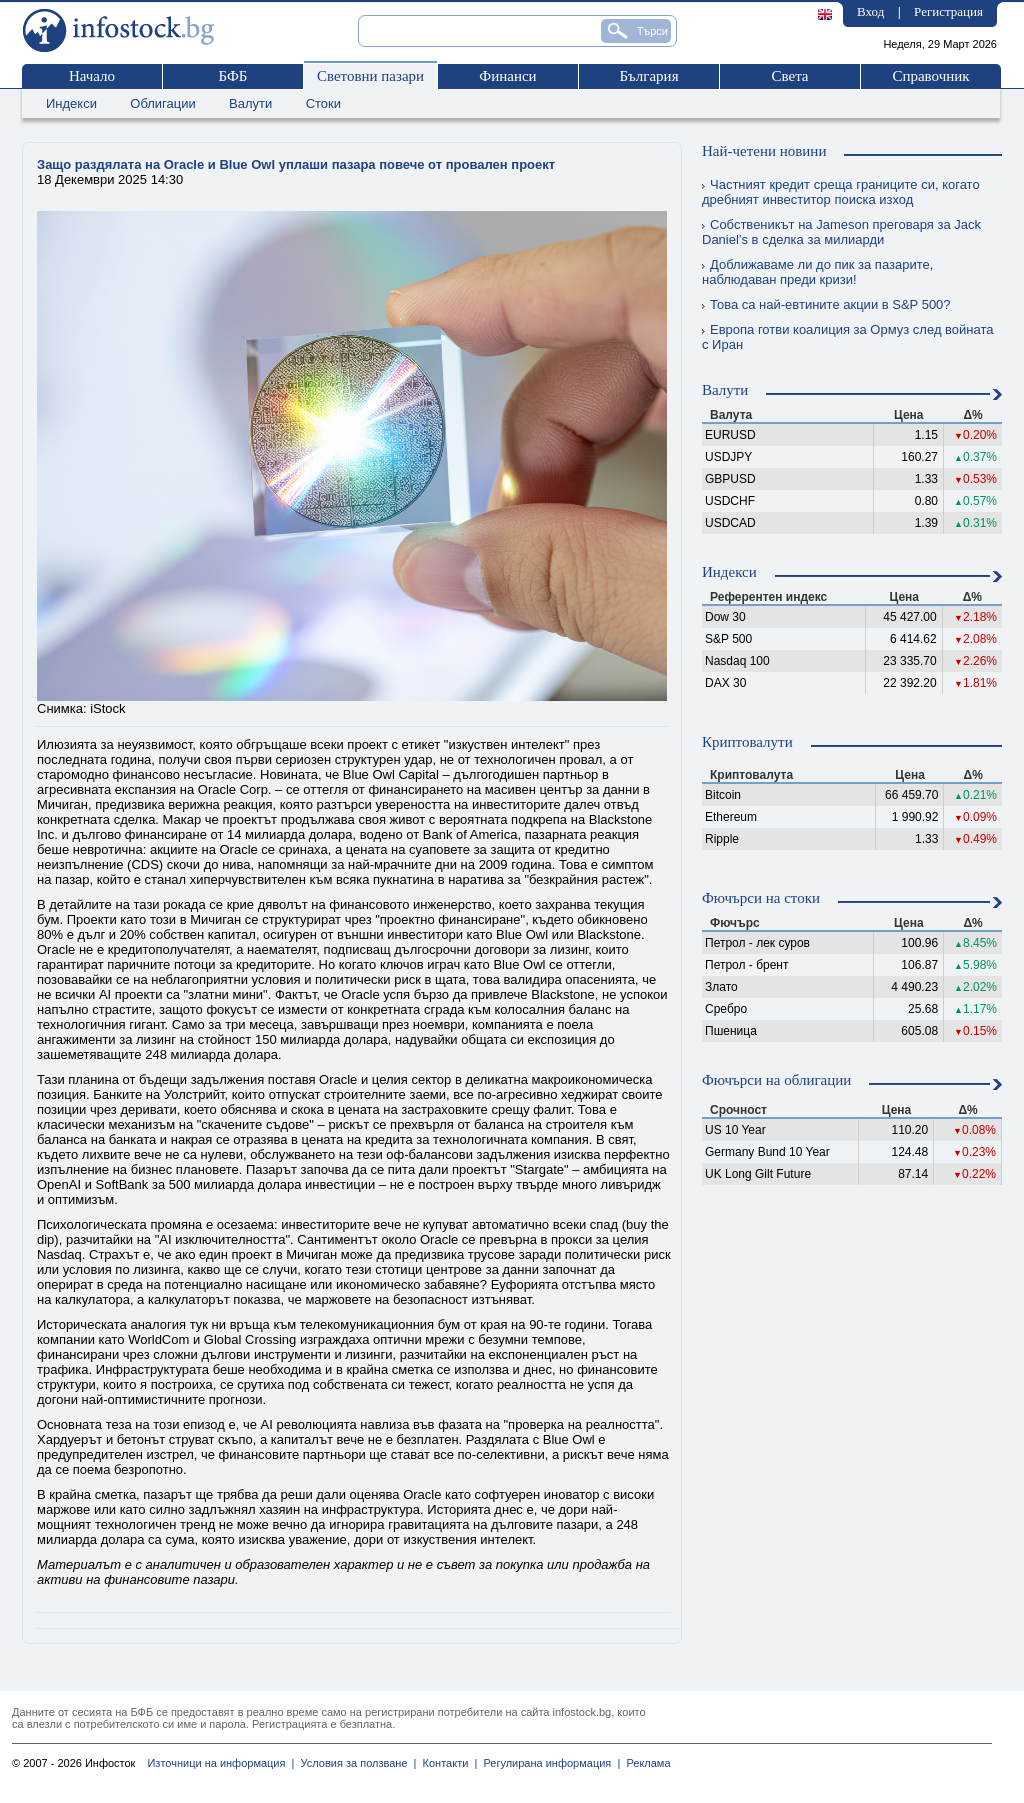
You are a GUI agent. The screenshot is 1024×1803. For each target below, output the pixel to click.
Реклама (645, 1763)
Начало (92, 76)
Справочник (930, 76)
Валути (250, 103)
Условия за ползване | (355, 1763)
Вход (870, 11)
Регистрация (948, 11)
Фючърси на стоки (761, 898)
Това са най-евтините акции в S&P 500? (826, 304)
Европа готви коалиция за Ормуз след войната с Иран (848, 337)
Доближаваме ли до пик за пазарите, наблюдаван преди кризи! (817, 272)
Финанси (507, 76)
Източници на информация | (220, 1763)
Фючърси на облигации (776, 1080)
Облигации (162, 103)
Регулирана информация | (548, 1763)
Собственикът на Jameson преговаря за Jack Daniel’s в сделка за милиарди (841, 232)
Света (789, 76)
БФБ (233, 76)
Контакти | (446, 1763)
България (648, 76)
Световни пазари (370, 76)
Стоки (323, 103)
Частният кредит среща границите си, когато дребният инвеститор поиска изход (841, 192)
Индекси (71, 103)
